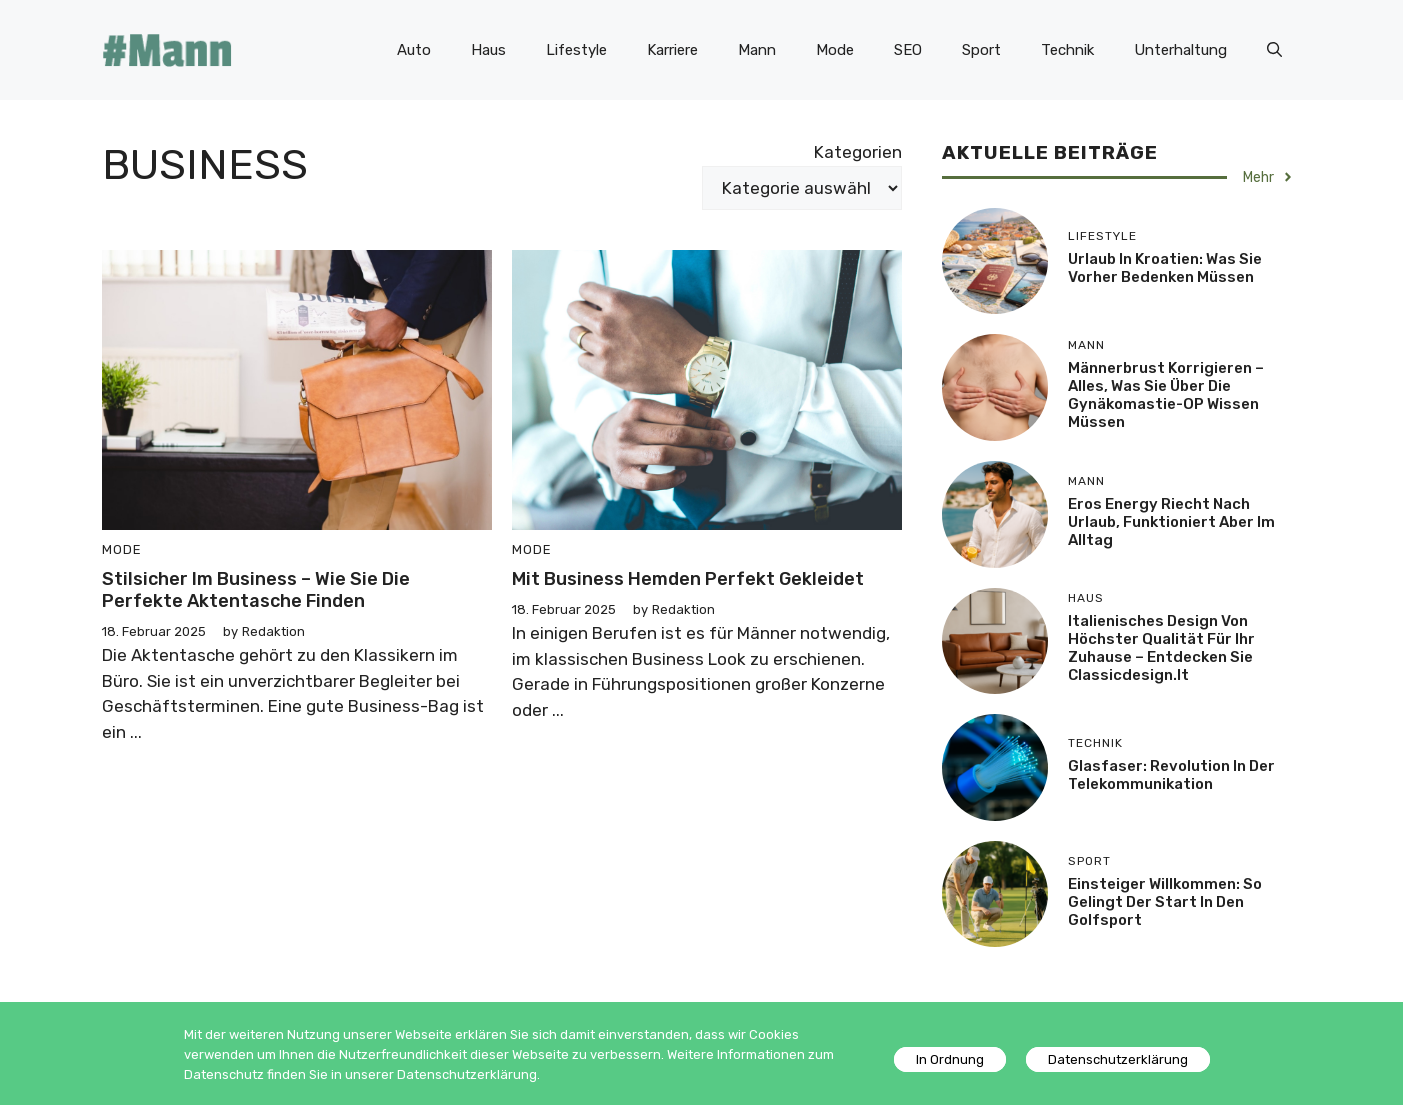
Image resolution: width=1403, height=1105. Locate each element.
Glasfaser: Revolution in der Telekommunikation (1171, 775)
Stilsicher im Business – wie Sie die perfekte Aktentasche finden (256, 590)
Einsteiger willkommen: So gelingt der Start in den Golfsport (1165, 902)
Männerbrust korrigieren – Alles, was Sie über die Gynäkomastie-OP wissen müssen (1166, 395)
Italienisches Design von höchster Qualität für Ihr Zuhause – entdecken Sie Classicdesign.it (1161, 648)
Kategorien (858, 152)
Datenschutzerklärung (1118, 1059)
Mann (757, 50)
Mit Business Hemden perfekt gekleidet (688, 579)
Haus (488, 50)
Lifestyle (576, 50)
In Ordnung (950, 1059)
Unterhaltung (1180, 50)
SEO (908, 50)
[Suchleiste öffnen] (1274, 50)
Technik (1067, 50)
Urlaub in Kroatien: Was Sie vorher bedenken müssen (1165, 268)
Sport (981, 50)
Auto (414, 50)
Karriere (672, 50)
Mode (835, 50)
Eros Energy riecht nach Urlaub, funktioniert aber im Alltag (1171, 522)
